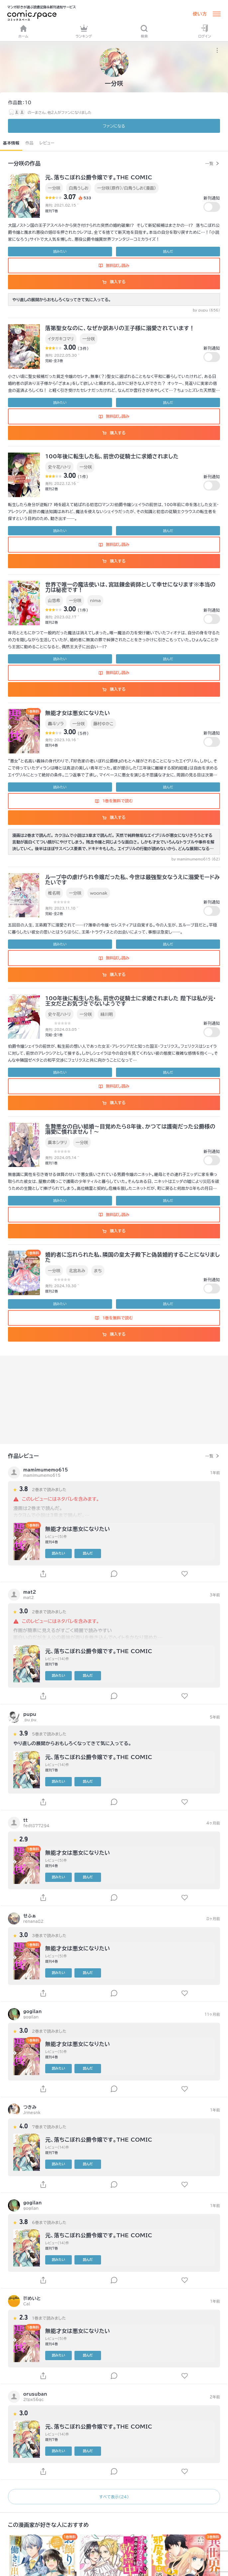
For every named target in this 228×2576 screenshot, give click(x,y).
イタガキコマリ (61, 339)
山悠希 (54, 600)
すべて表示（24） (114, 2497)
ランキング (83, 31)
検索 (144, 31)
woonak (99, 893)
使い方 (200, 14)
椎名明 (54, 893)
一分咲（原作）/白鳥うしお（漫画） (126, 188)
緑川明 (106, 1014)
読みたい (59, 251)
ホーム (23, 31)
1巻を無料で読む (114, 801)
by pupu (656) (206, 310)
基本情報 (11, 143)
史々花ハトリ (59, 467)
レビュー (47, 143)
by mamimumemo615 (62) (195, 859)
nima (95, 600)
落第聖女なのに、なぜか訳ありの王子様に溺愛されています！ (120, 328)
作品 (29, 143)
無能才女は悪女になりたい (77, 713)
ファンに (114, 126)
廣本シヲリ (57, 1142)
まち (98, 1271)
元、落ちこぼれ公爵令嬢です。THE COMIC (98, 177)
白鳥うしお (78, 188)
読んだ (168, 251)
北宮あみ (77, 1271)
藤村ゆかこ (103, 724)
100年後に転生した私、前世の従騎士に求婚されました (111, 456)
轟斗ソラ (56, 724)
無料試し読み (114, 265)
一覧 (209, 163)
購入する (113, 282)
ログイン (204, 31)
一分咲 (54, 188)
